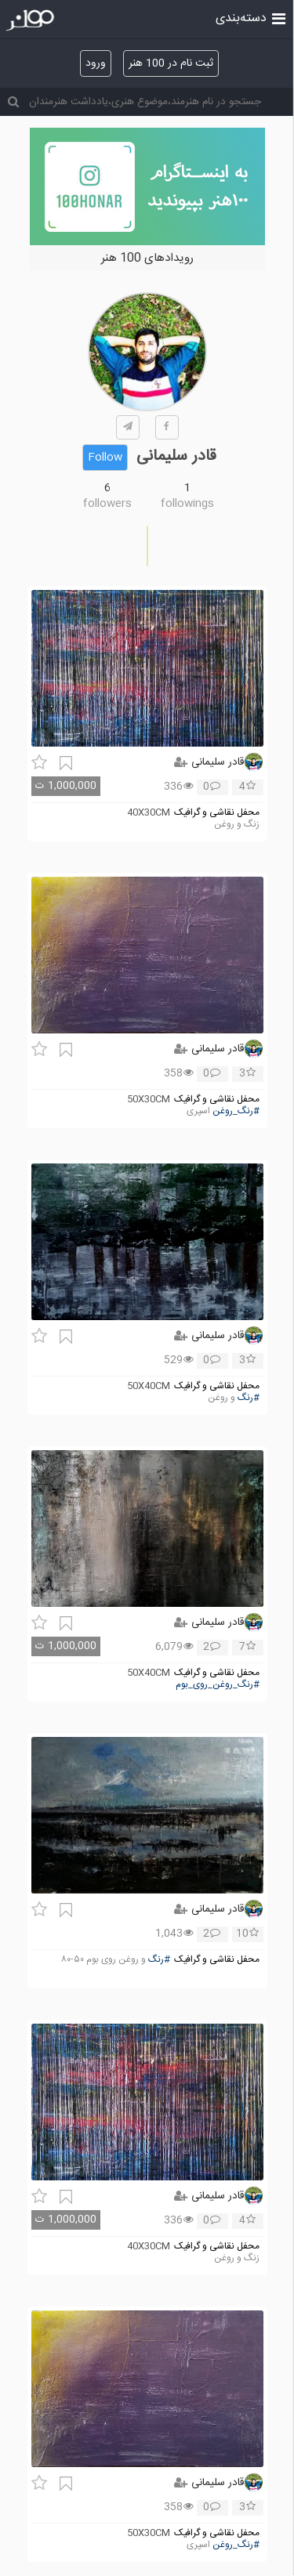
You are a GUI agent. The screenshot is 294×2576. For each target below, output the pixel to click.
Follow (105, 457)
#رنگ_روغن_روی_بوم (218, 1685)
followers (107, 504)
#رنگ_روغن (236, 1111)
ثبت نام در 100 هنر (171, 63)
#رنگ (249, 1398)
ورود (95, 63)
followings (187, 504)
